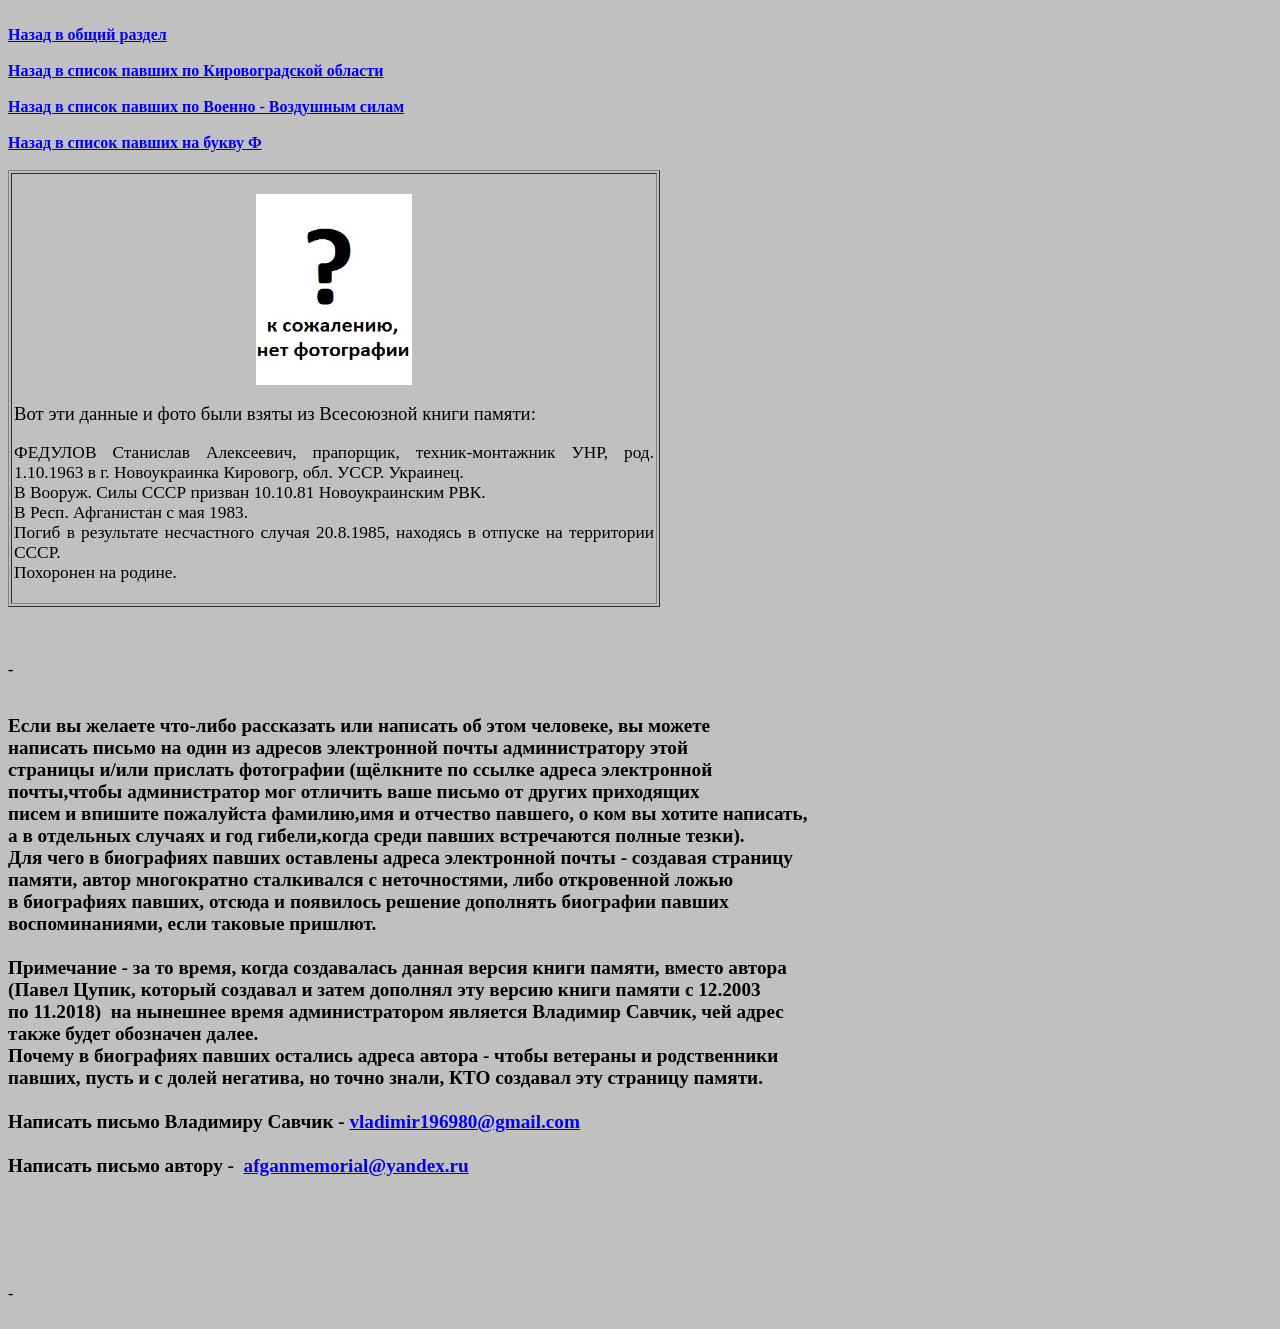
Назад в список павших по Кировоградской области (195, 70)
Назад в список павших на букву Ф (135, 142)
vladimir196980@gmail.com (464, 1121)
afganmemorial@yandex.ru (356, 1165)
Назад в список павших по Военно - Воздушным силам (206, 106)
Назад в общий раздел (87, 34)
